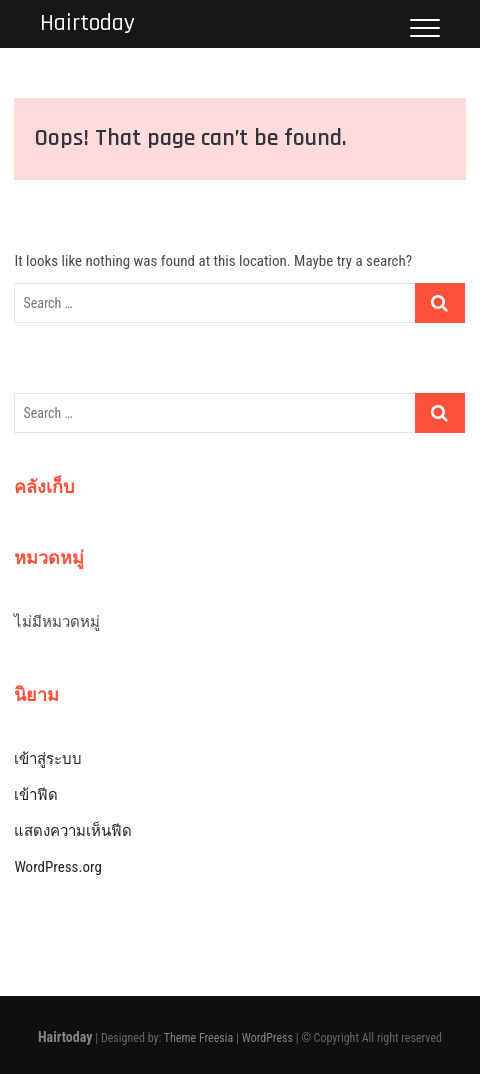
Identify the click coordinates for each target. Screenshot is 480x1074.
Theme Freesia (198, 1038)
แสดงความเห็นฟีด (73, 831)
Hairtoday (87, 23)
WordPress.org (57, 867)
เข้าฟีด (36, 795)
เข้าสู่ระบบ (48, 759)
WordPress (267, 1038)
